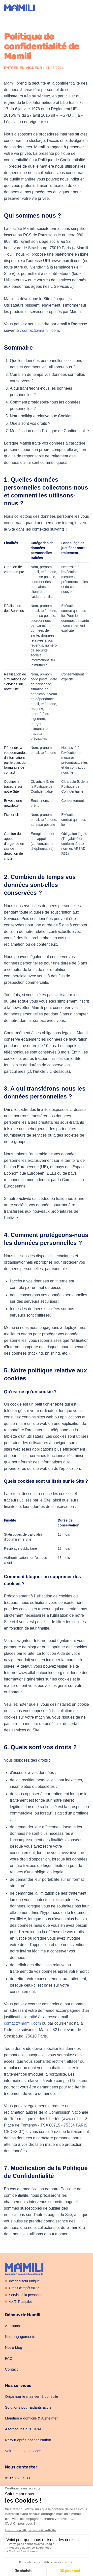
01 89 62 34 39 (17, 2478)
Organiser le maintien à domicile (31, 2396)
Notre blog (13, 2347)
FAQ (8, 2358)
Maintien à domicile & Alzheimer (31, 2418)
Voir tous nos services (23, 2451)
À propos (12, 2326)
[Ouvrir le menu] (84, 8)
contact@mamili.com (40, 330)
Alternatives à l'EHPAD (24, 2429)
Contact (11, 2369)
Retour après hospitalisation (28, 2440)
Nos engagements (20, 2336)
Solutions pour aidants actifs (28, 2407)
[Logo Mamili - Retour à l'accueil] (19, 7)
